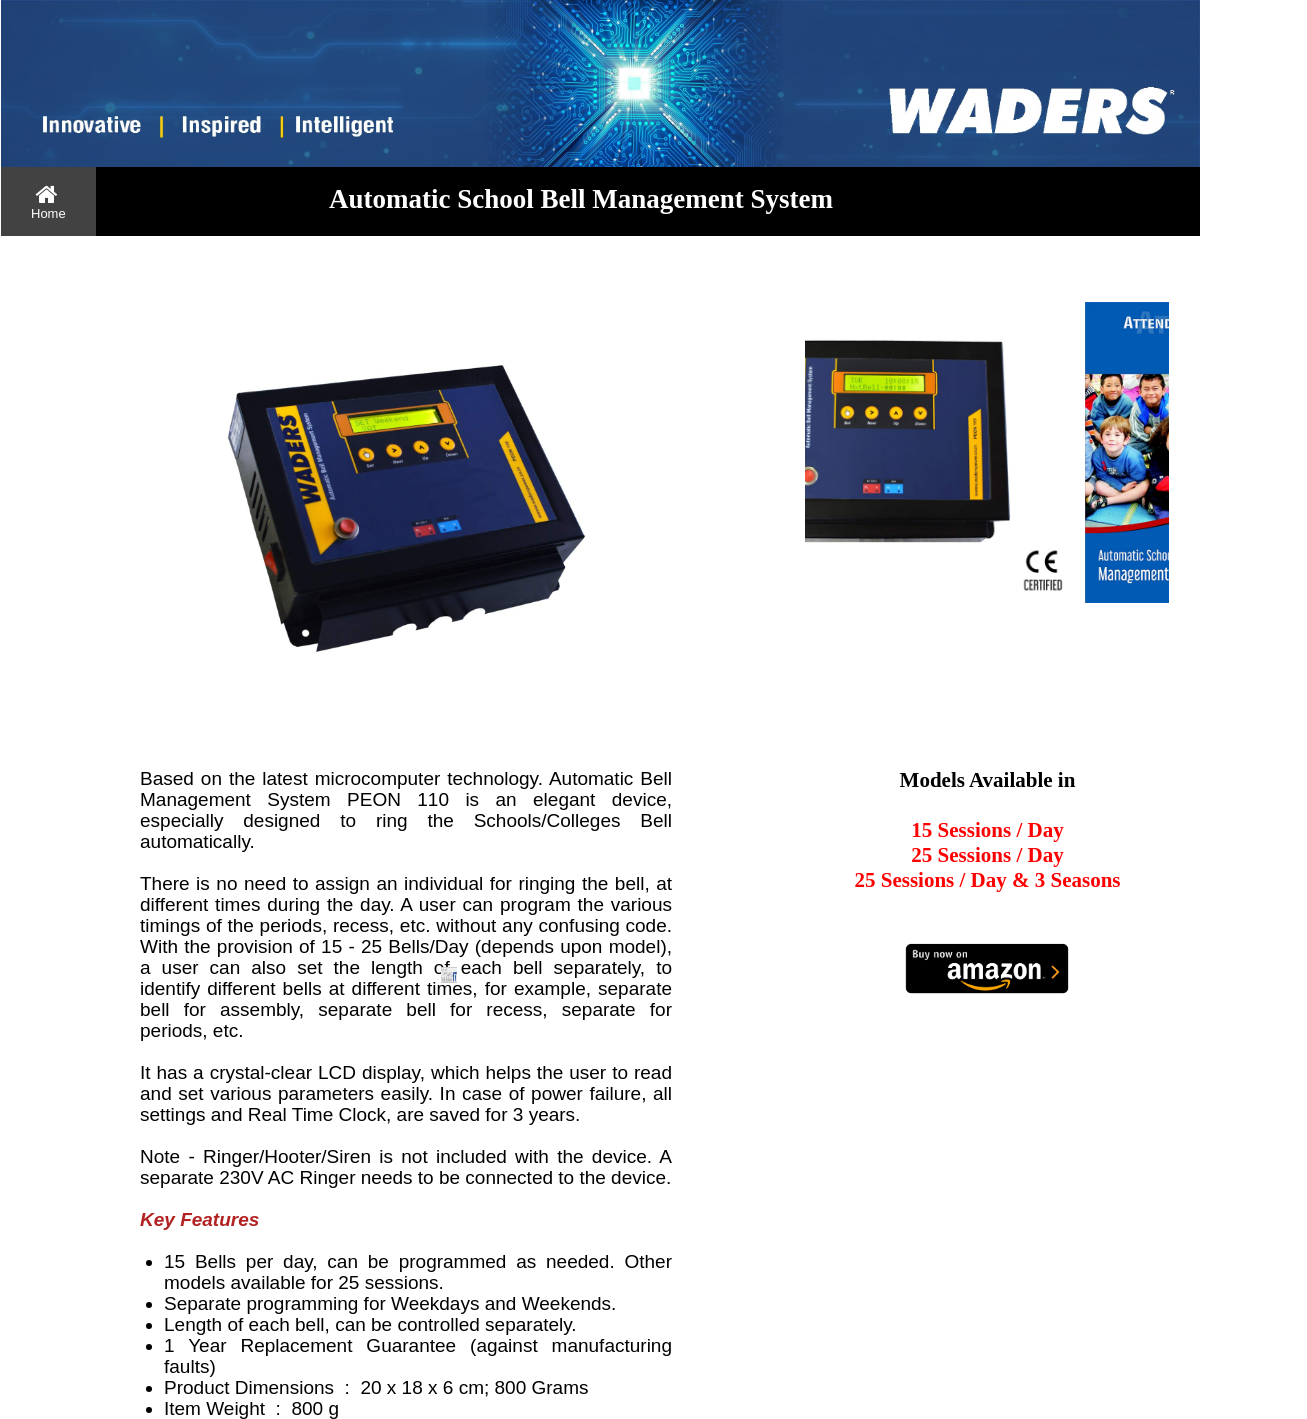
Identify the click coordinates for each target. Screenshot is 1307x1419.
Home (48, 201)
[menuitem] (48, 201)
